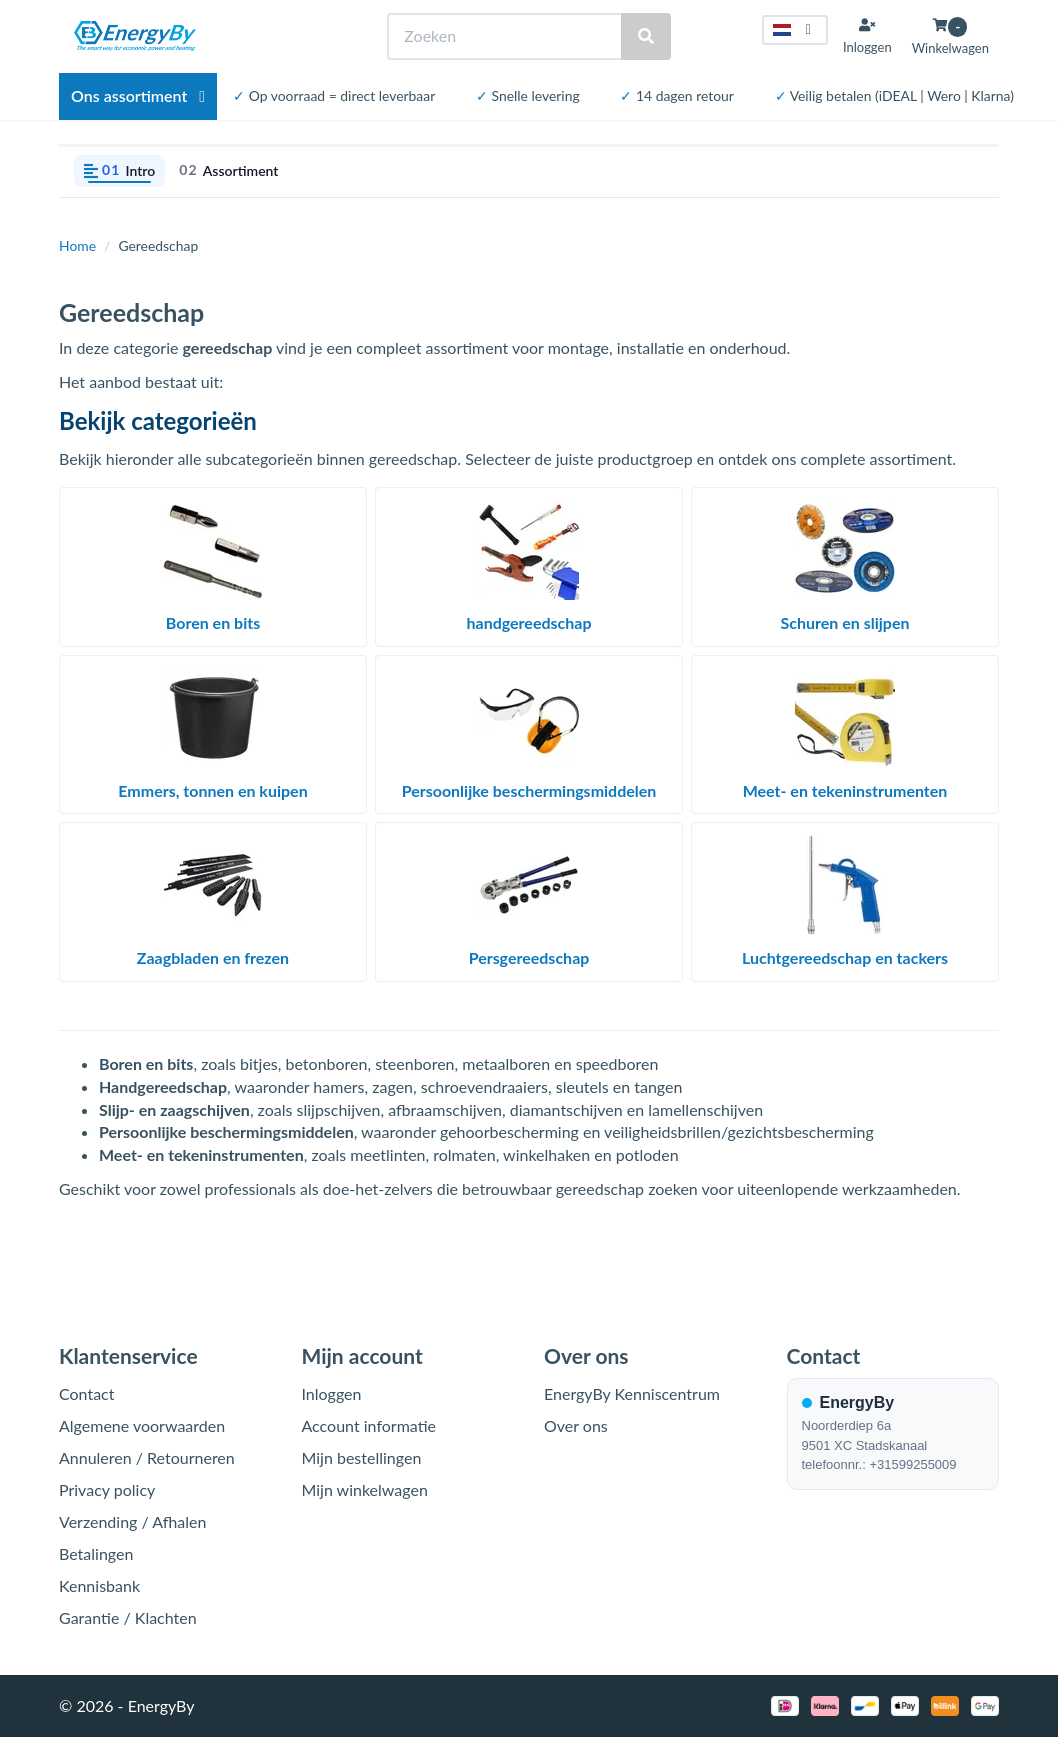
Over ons (576, 1425)
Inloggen (332, 1393)
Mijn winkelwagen (365, 1489)
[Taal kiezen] (795, 30)
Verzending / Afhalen (132, 1521)
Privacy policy (107, 1489)
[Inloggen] (867, 36)
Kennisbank (99, 1585)
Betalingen (96, 1553)
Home (77, 245)
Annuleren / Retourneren (147, 1457)
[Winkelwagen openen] (950, 36)
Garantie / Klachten (128, 1617)
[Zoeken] (505, 36)
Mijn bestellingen (362, 1457)
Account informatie (369, 1425)
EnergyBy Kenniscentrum (632, 1393)
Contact (86, 1393)
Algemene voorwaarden (142, 1425)
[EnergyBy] (135, 36)
